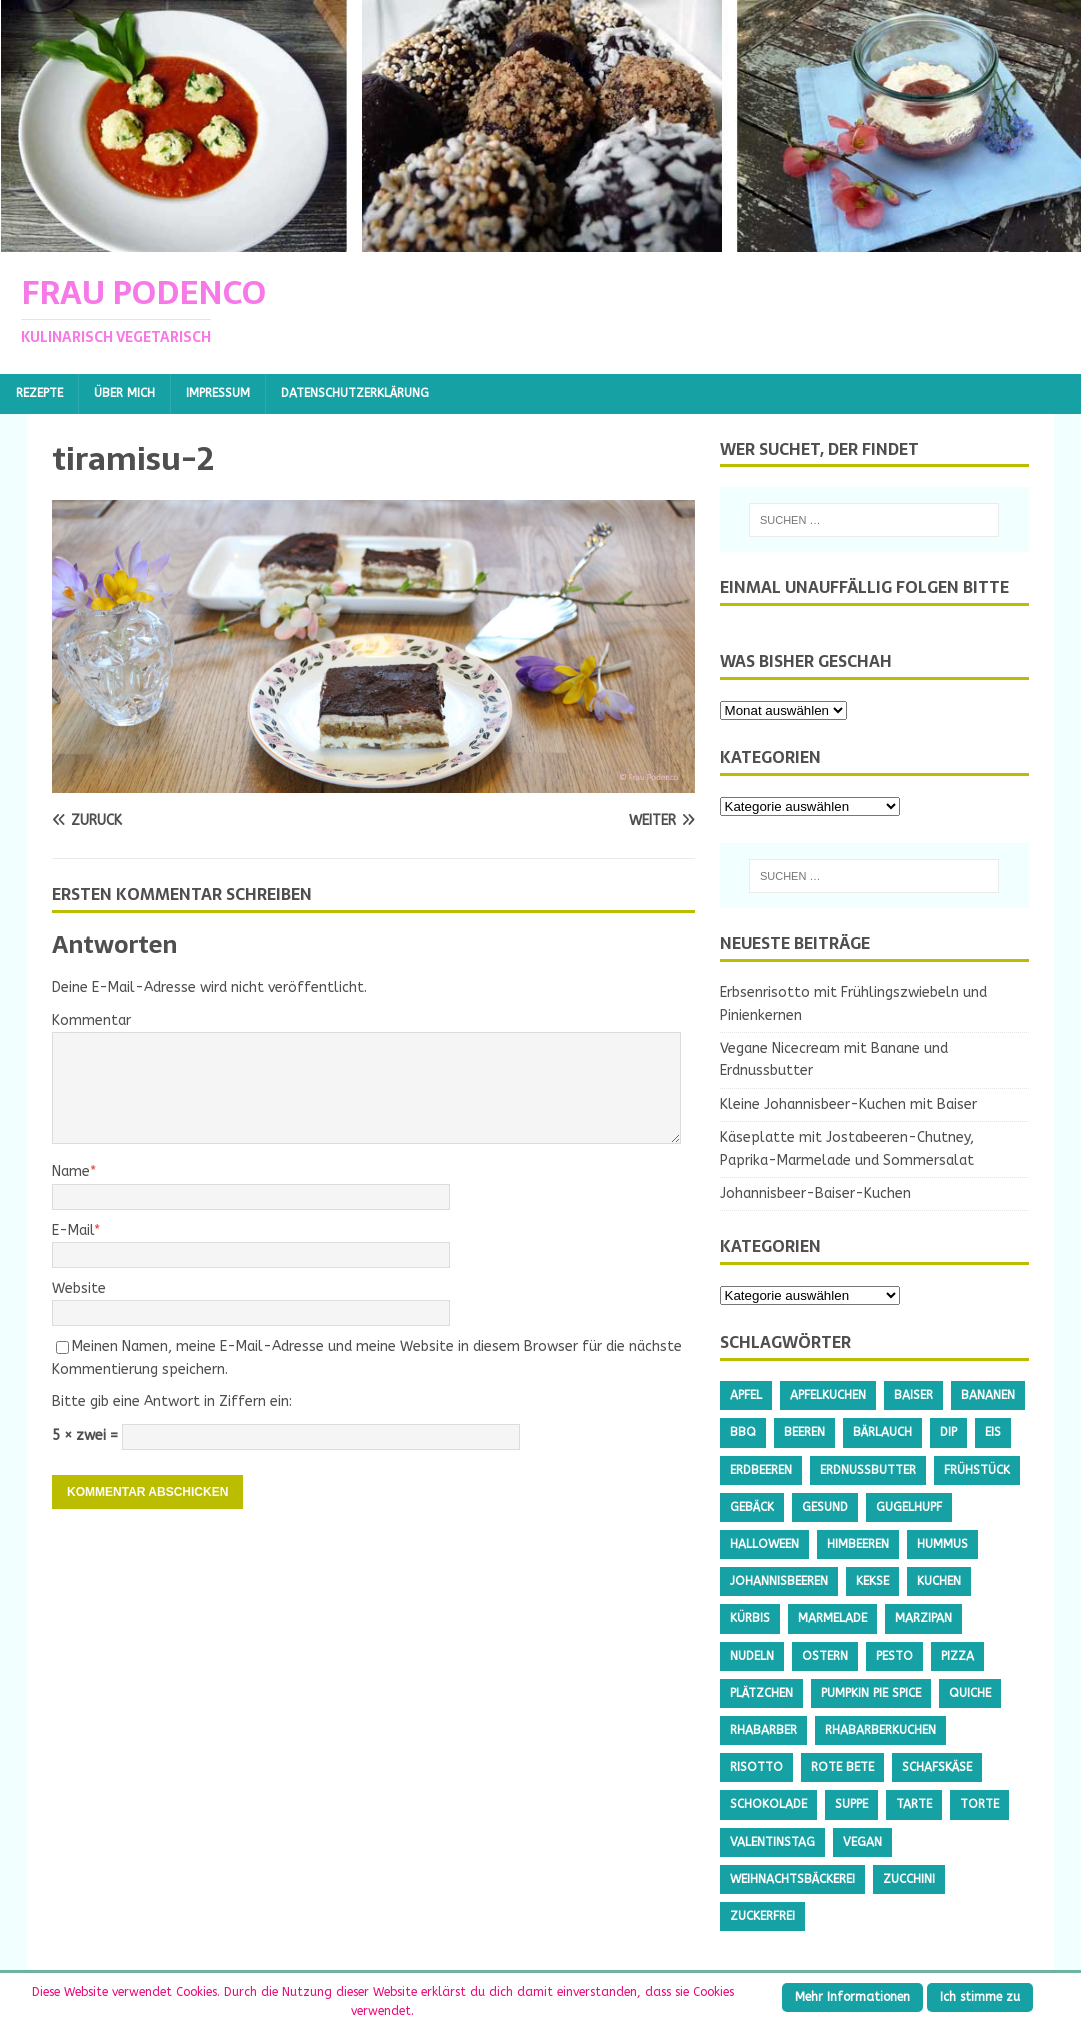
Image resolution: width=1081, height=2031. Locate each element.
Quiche (970, 1693)
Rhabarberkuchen (880, 1730)
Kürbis (750, 1618)
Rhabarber (763, 1730)
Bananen (988, 1395)
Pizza (957, 1656)
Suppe (851, 1804)
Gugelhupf (909, 1507)
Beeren (804, 1432)
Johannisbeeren (779, 1581)
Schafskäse (937, 1767)
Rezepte (39, 393)
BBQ (743, 1432)
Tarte (914, 1804)
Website (79, 1288)
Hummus (942, 1544)
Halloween (764, 1544)
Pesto (894, 1656)
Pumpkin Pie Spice (871, 1693)
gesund (825, 1507)
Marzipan (923, 1618)
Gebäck (752, 1507)
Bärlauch (882, 1432)
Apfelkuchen (828, 1395)
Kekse (872, 1581)
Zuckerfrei (762, 1916)
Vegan (862, 1842)
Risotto (756, 1767)
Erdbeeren (761, 1470)
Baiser (913, 1395)
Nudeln (752, 1656)
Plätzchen (761, 1693)
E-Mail (73, 1230)
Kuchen (939, 1581)
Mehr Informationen (852, 1997)
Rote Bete (842, 1767)
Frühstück (977, 1470)
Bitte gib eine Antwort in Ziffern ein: (172, 1401)
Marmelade (832, 1618)
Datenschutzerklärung (355, 393)
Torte (979, 1804)
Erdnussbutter (868, 1470)
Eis (993, 1432)
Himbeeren (858, 1544)
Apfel (746, 1395)
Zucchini (909, 1879)
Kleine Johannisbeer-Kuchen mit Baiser (848, 1104)
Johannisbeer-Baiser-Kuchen (815, 1193)
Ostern (825, 1656)
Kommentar (91, 1020)
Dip (948, 1432)
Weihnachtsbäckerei (792, 1879)
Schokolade (768, 1804)
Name (71, 1171)
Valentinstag (772, 1842)
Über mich (124, 393)
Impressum (218, 393)
